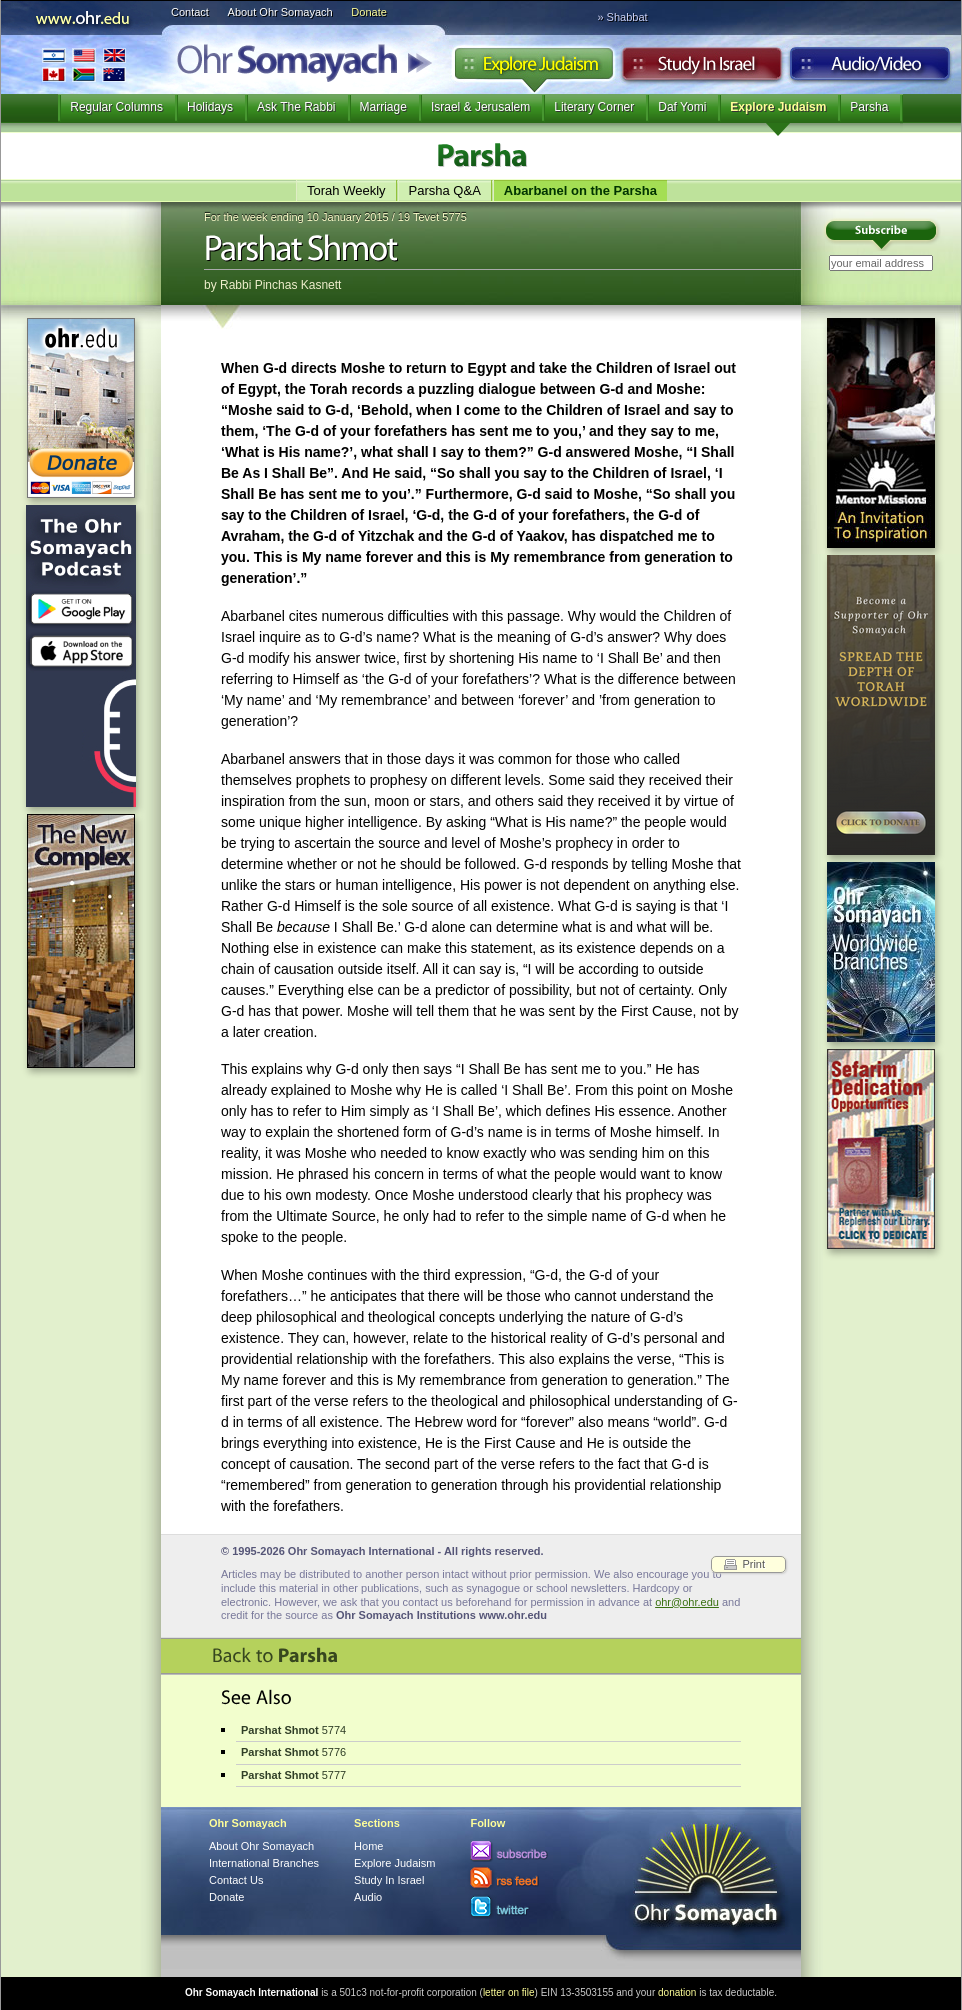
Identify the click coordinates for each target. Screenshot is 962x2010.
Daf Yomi (682, 107)
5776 (293, 1752)
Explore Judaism (533, 69)
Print (753, 1564)
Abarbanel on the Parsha (580, 190)
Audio (870, 69)
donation (677, 1992)
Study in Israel (702, 69)
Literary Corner (594, 107)
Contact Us (236, 1880)
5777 (293, 1775)
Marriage (383, 107)
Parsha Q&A (445, 190)
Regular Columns (116, 107)
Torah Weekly (346, 190)
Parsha (869, 107)
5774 (293, 1730)
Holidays (210, 107)
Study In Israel (389, 1880)
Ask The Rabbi (296, 107)
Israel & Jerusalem (480, 107)
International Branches (84, 64)
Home (368, 1846)
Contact (190, 12)
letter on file (509, 1992)
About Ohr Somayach (280, 12)
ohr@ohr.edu (687, 1602)
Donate (368, 12)
